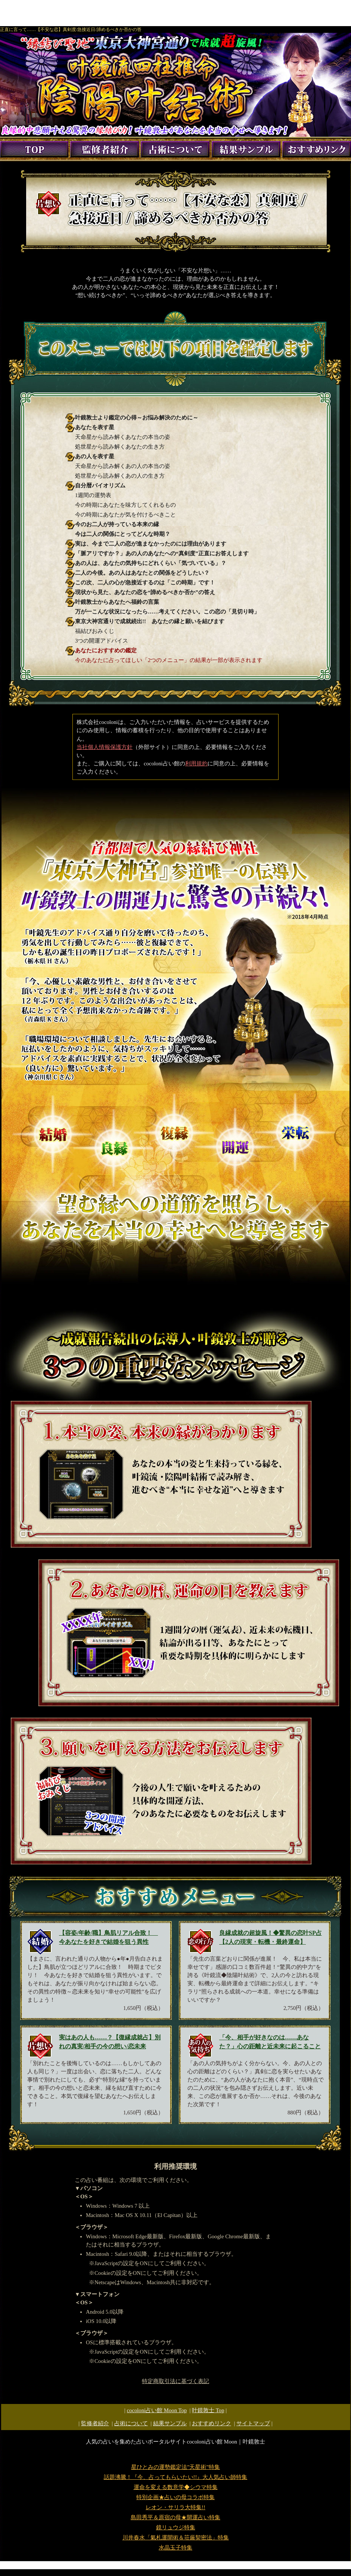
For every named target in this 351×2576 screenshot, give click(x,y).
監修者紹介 (95, 2423)
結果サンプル (170, 2423)
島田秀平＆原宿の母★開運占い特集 (175, 2517)
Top (208, 2410)
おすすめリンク (211, 2423)
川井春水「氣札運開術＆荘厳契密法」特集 (175, 2538)
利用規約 (196, 763)
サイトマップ (253, 2423)
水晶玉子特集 (175, 2548)
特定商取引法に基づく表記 (175, 2381)
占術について (131, 2423)
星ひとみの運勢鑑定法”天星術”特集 (175, 2467)
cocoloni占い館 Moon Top (157, 2410)
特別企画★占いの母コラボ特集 (175, 2497)
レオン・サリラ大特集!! (175, 2507)
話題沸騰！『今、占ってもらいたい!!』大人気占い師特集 (176, 2477)
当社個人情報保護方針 (105, 747)
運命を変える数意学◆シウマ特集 (176, 2487)
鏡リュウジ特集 (175, 2527)
